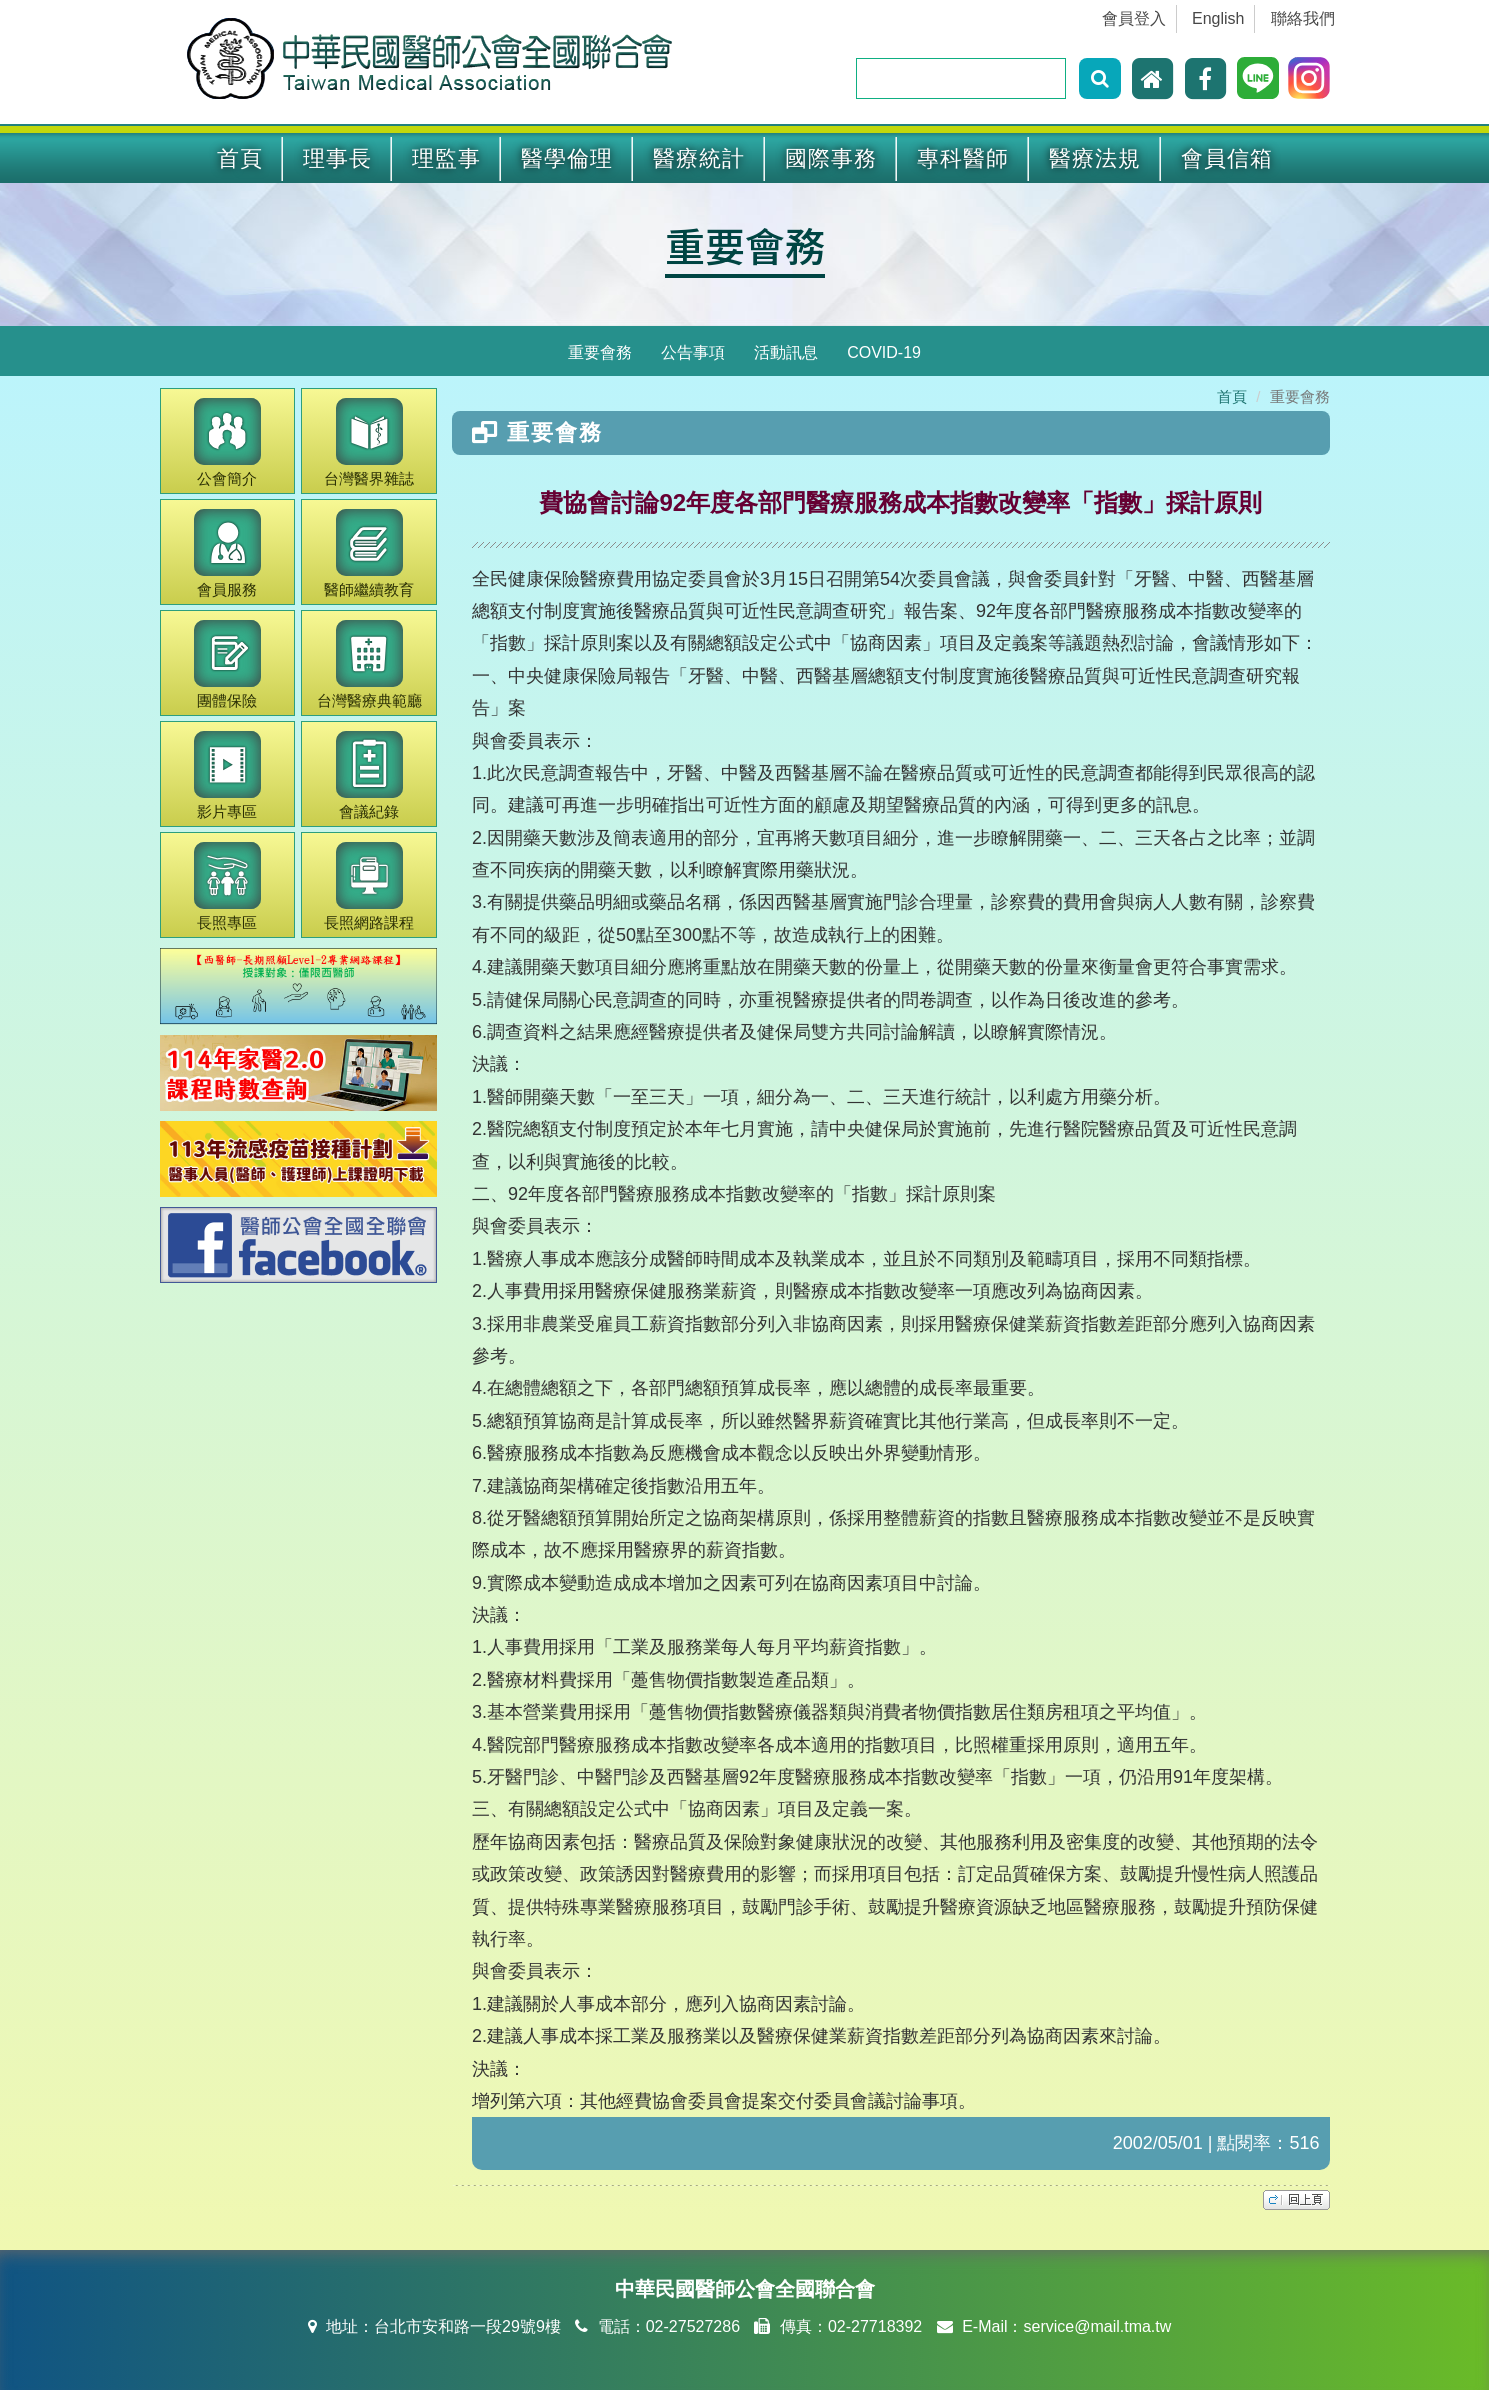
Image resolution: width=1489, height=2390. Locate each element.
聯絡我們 (1303, 18)
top (1296, 2200)
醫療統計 (699, 158)
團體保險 (227, 664)
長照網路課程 (369, 886)
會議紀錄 (369, 775)
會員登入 (1134, 18)
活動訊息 (786, 352)
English (1218, 18)
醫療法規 (1095, 158)
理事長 (337, 158)
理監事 (446, 158)
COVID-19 (884, 352)
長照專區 (227, 886)
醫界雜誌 (369, 442)
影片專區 (227, 775)
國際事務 (831, 158)
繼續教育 (369, 553)
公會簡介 (227, 442)
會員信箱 (1227, 158)
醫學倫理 (567, 158)
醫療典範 (369, 664)
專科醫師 (963, 158)
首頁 (240, 158)
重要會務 (745, 245)
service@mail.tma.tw (1097, 2326)
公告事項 (693, 352)
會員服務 (227, 553)
